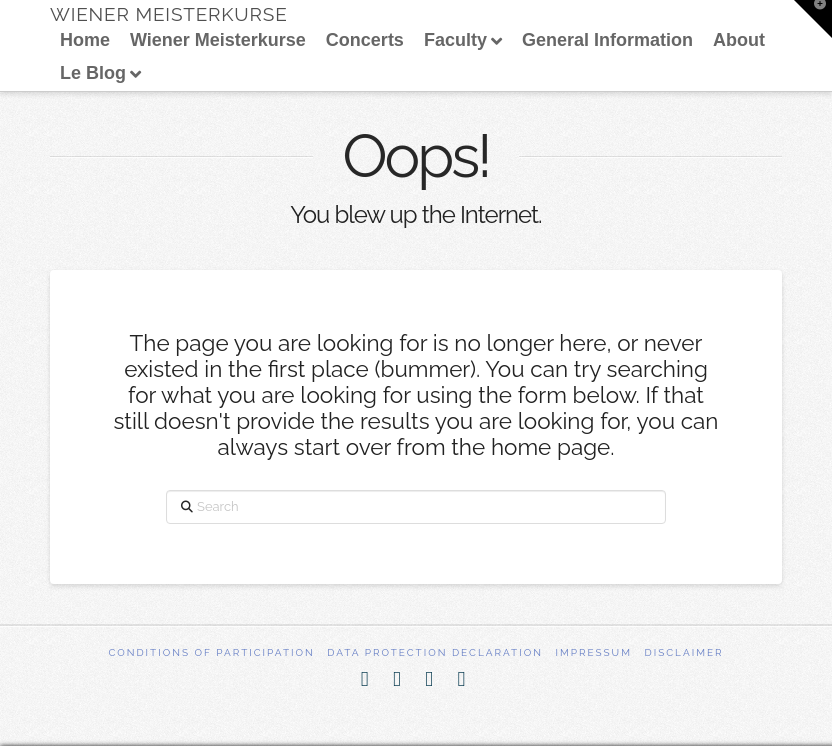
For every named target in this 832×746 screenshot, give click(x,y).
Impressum (593, 652)
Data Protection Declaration (435, 652)
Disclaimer (684, 652)
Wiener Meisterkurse (169, 14)
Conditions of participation (211, 652)
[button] (813, 19)
